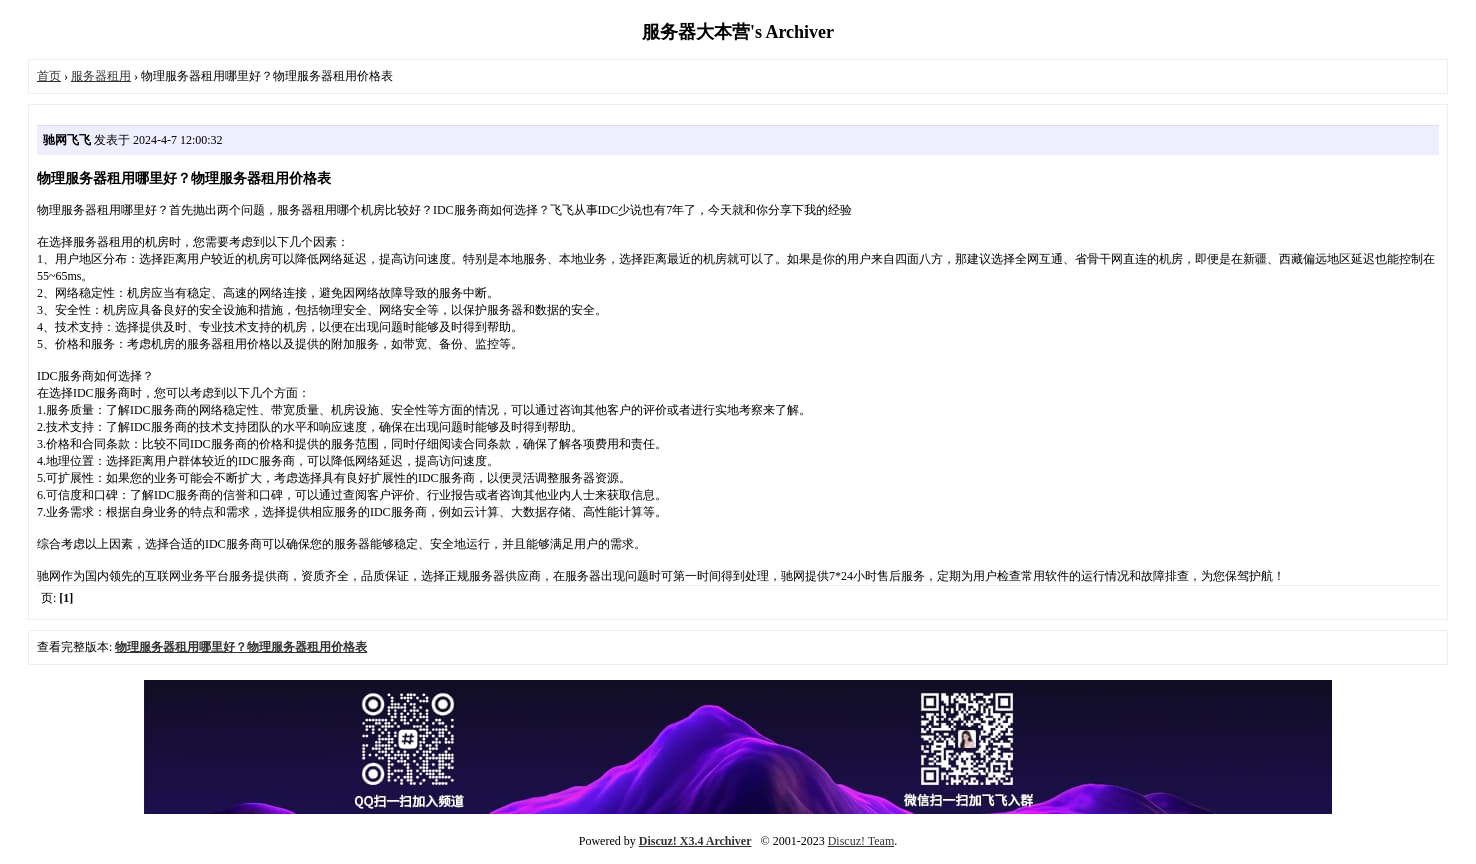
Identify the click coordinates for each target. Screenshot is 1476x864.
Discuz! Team (861, 841)
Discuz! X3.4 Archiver (695, 841)
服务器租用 (101, 76)
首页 (49, 76)
